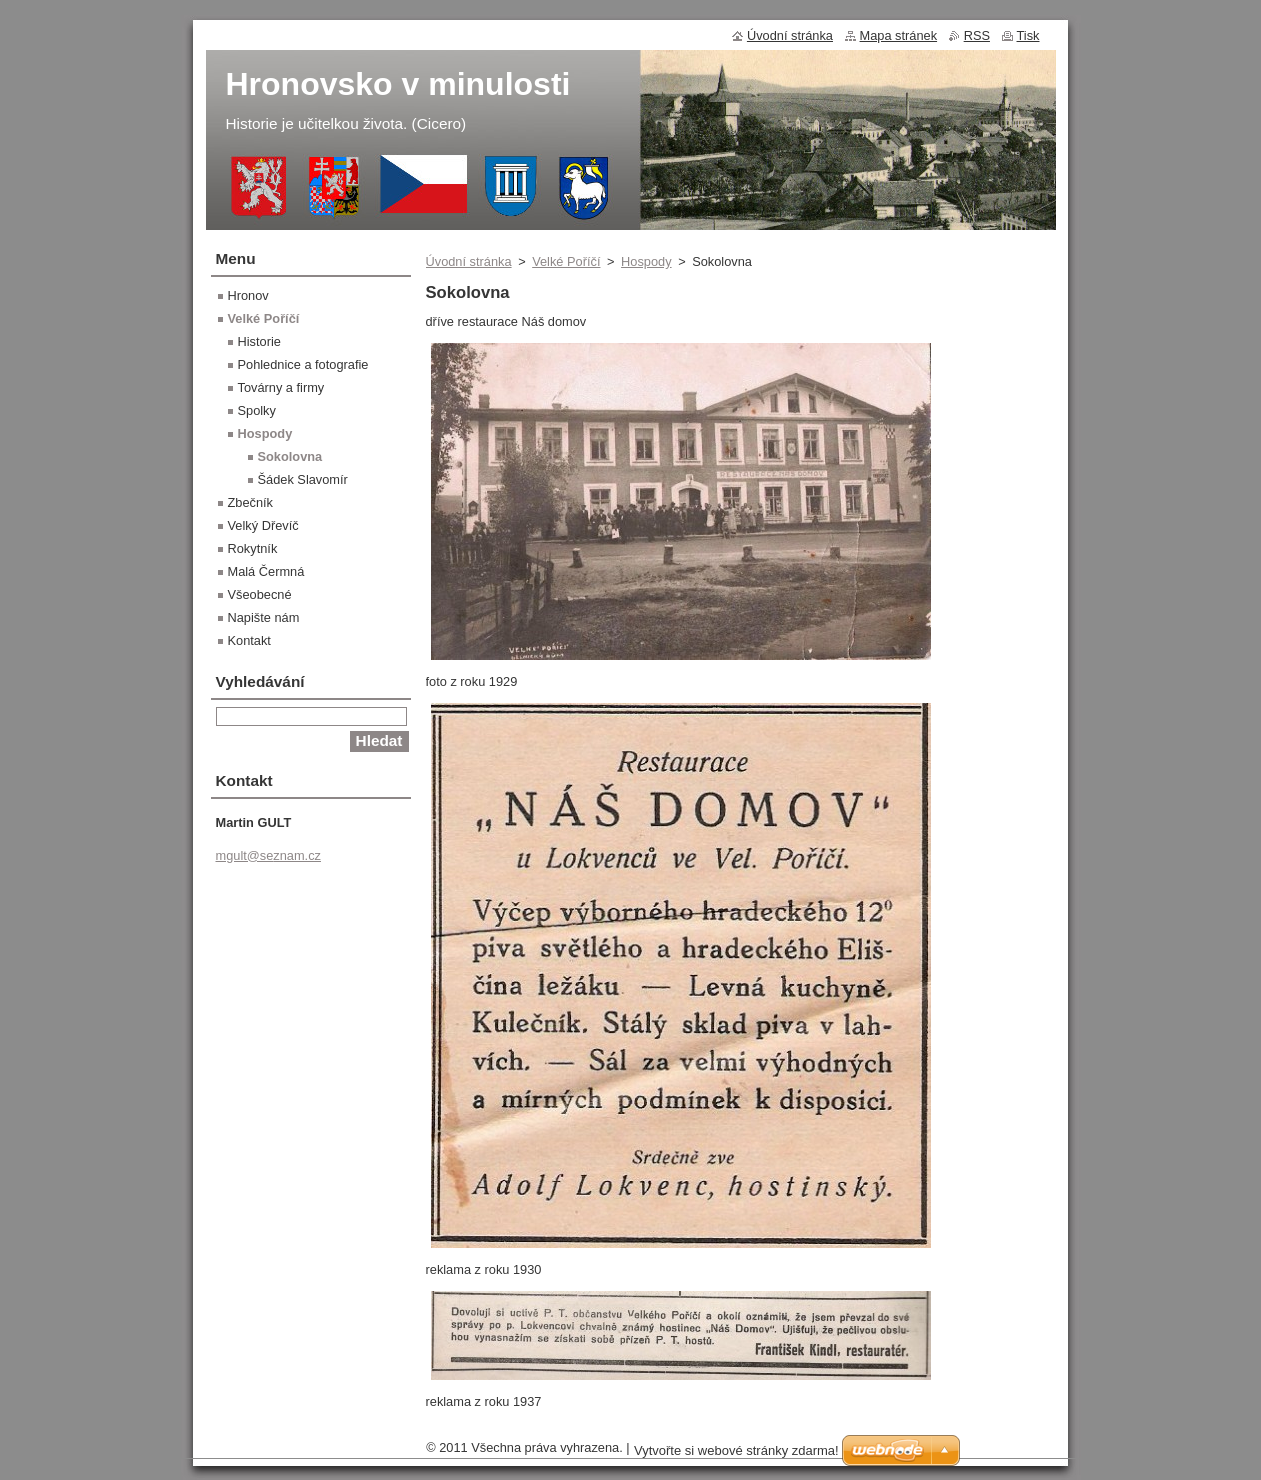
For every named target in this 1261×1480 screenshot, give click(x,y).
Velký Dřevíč (263, 525)
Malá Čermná (266, 571)
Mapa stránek (899, 35)
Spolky (257, 410)
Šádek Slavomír (303, 479)
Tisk (1028, 35)
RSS (977, 35)
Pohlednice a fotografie (303, 364)
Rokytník (253, 548)
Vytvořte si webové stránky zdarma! (736, 1450)
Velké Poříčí (566, 261)
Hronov (248, 295)
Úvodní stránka (469, 261)
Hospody (646, 261)
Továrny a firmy (281, 387)
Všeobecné (260, 594)
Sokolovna (290, 456)
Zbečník (251, 502)
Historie (259, 341)
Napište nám (264, 617)
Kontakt (249, 640)
